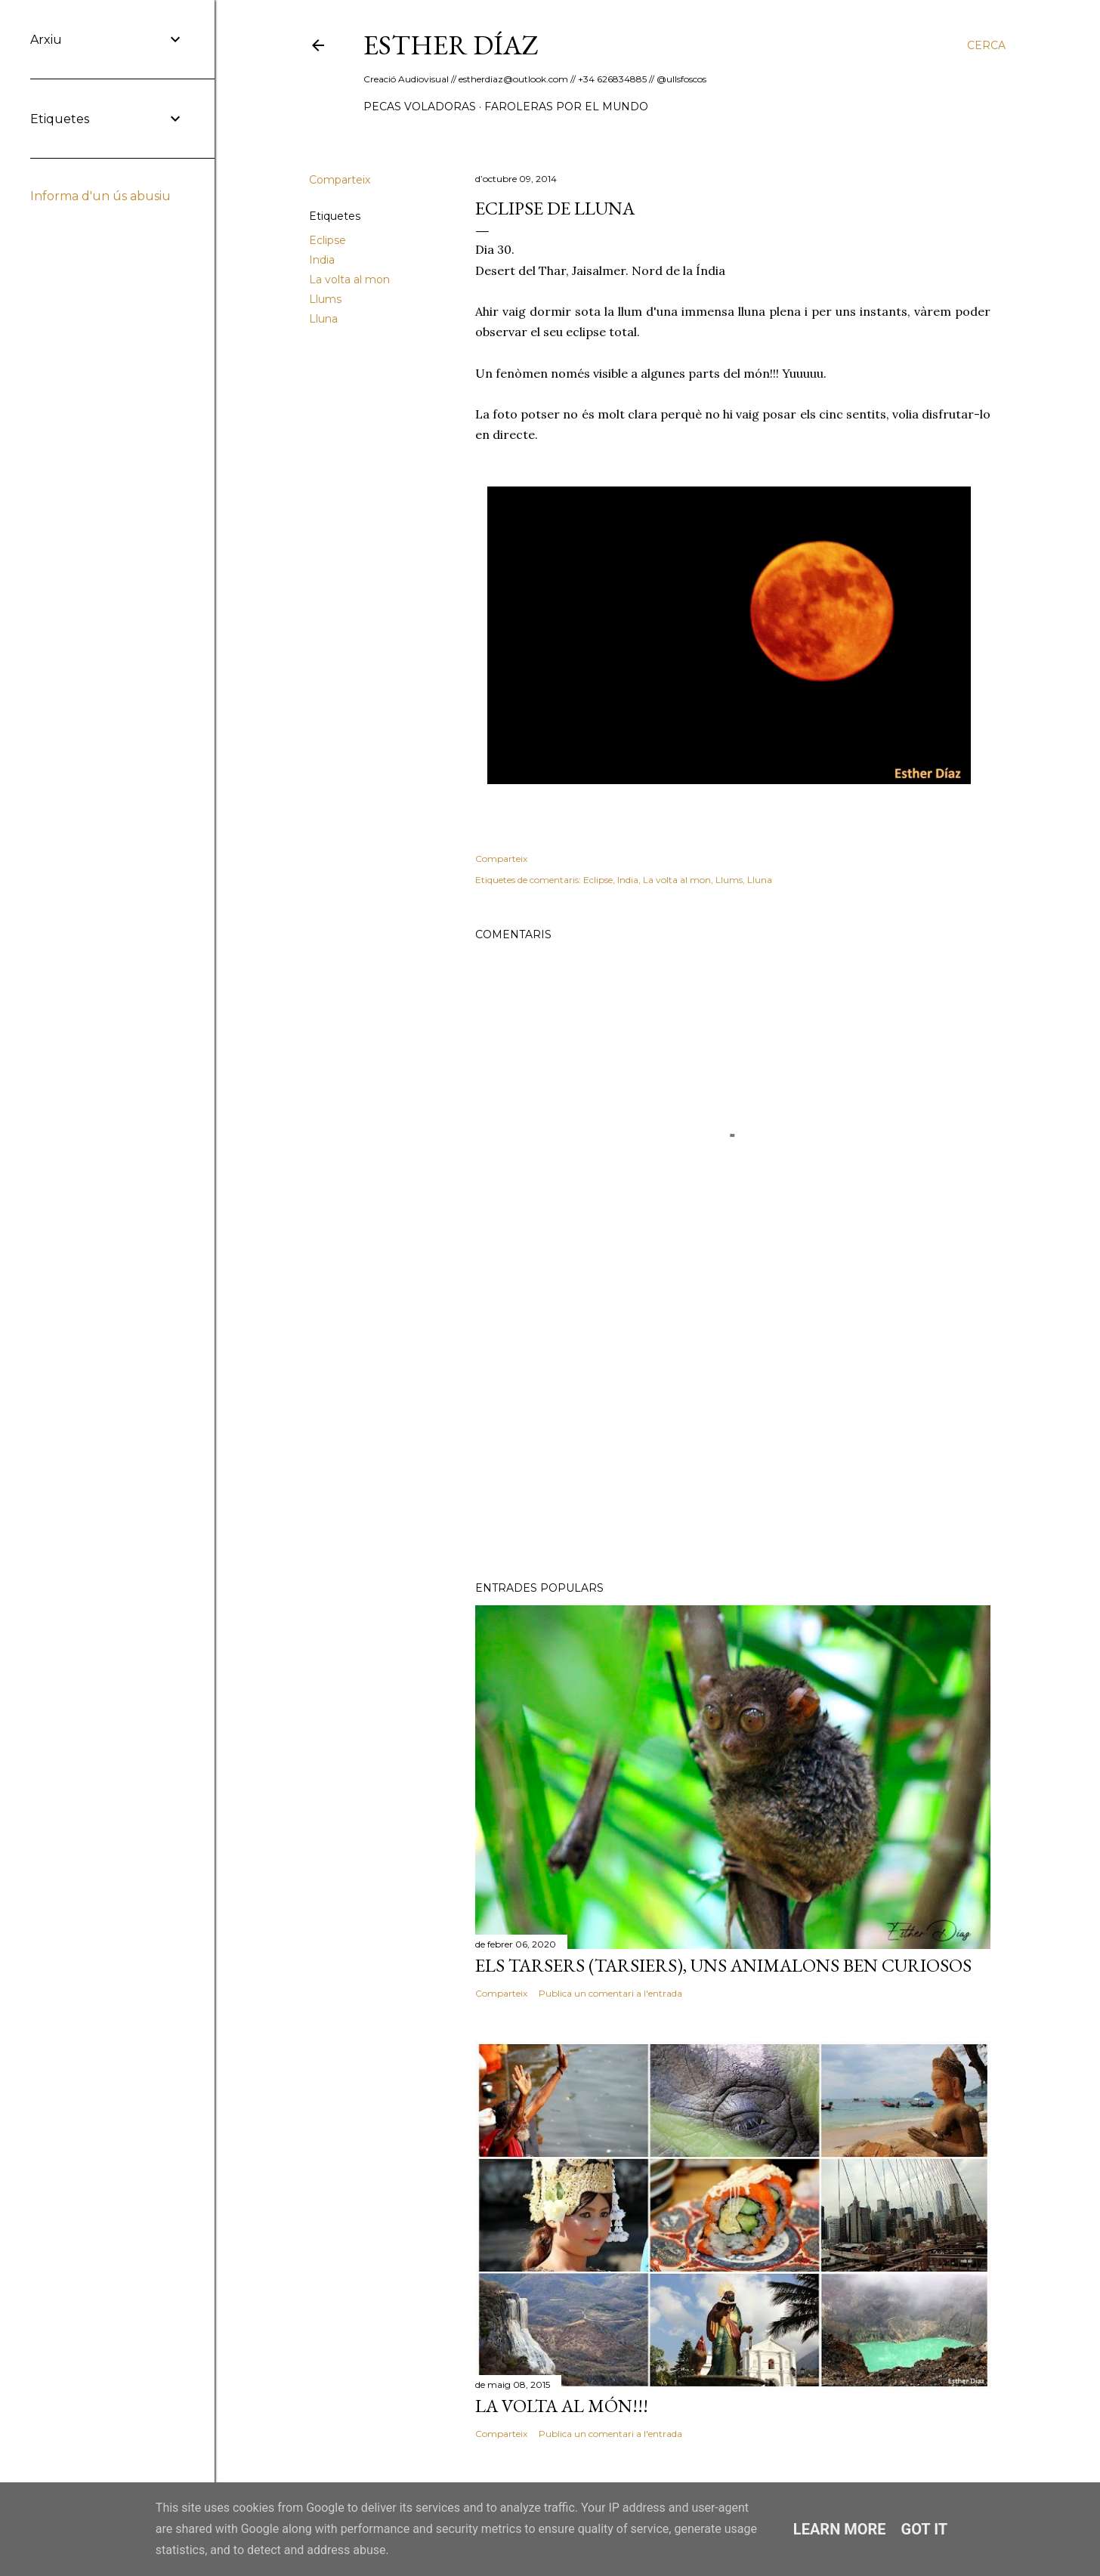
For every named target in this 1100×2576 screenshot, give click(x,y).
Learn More (839, 2529)
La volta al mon (349, 279)
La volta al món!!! (561, 2405)
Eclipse (327, 240)
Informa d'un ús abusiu (100, 196)
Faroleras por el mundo (566, 106)
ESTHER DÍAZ (451, 45)
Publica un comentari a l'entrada (610, 1993)
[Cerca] (986, 45)
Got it (924, 2529)
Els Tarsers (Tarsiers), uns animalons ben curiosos (723, 1965)
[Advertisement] (732, 1437)
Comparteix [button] (339, 180)
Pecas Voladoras (419, 106)
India (322, 260)
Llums (325, 299)
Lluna (323, 319)
